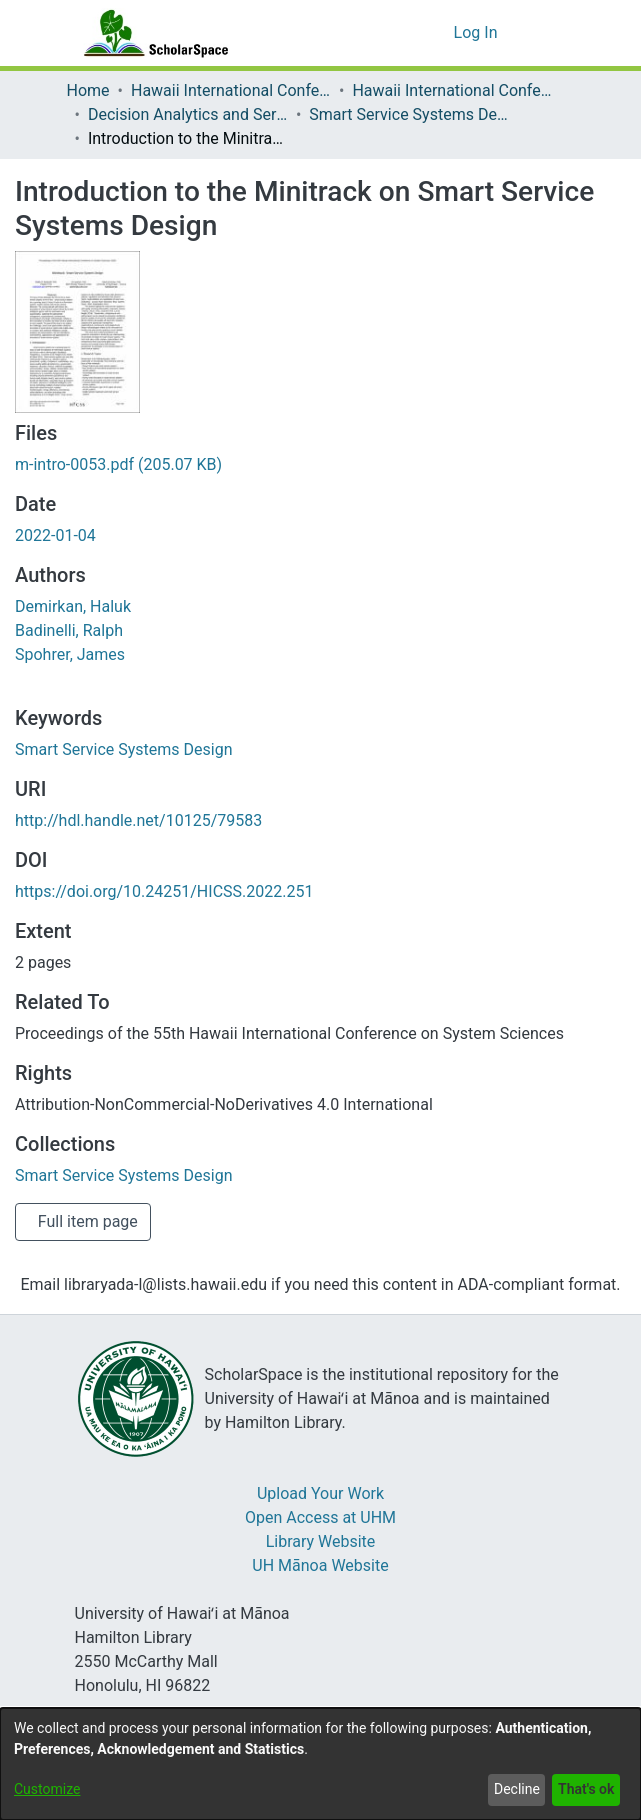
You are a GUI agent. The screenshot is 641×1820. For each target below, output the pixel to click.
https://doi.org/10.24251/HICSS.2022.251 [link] (165, 892)
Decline (512, 1789)
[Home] (152, 33)
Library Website (321, 1542)
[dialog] (320, 1764)
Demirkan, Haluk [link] (71, 607)
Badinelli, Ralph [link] (68, 631)
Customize (46, 1789)
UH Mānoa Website (321, 1566)
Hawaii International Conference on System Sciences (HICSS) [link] (234, 91)
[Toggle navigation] (548, 33)
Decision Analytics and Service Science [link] (191, 115)
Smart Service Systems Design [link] (415, 115)
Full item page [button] (87, 1222)
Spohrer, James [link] (67, 655)
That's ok (584, 1789)
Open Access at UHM (320, 1518)
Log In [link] (477, 33)
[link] (123, 465)
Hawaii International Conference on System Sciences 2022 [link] (458, 91)
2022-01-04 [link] (62, 536)
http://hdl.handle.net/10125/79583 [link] (139, 821)
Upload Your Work (321, 1494)
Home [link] (88, 91)
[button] (436, 33)
